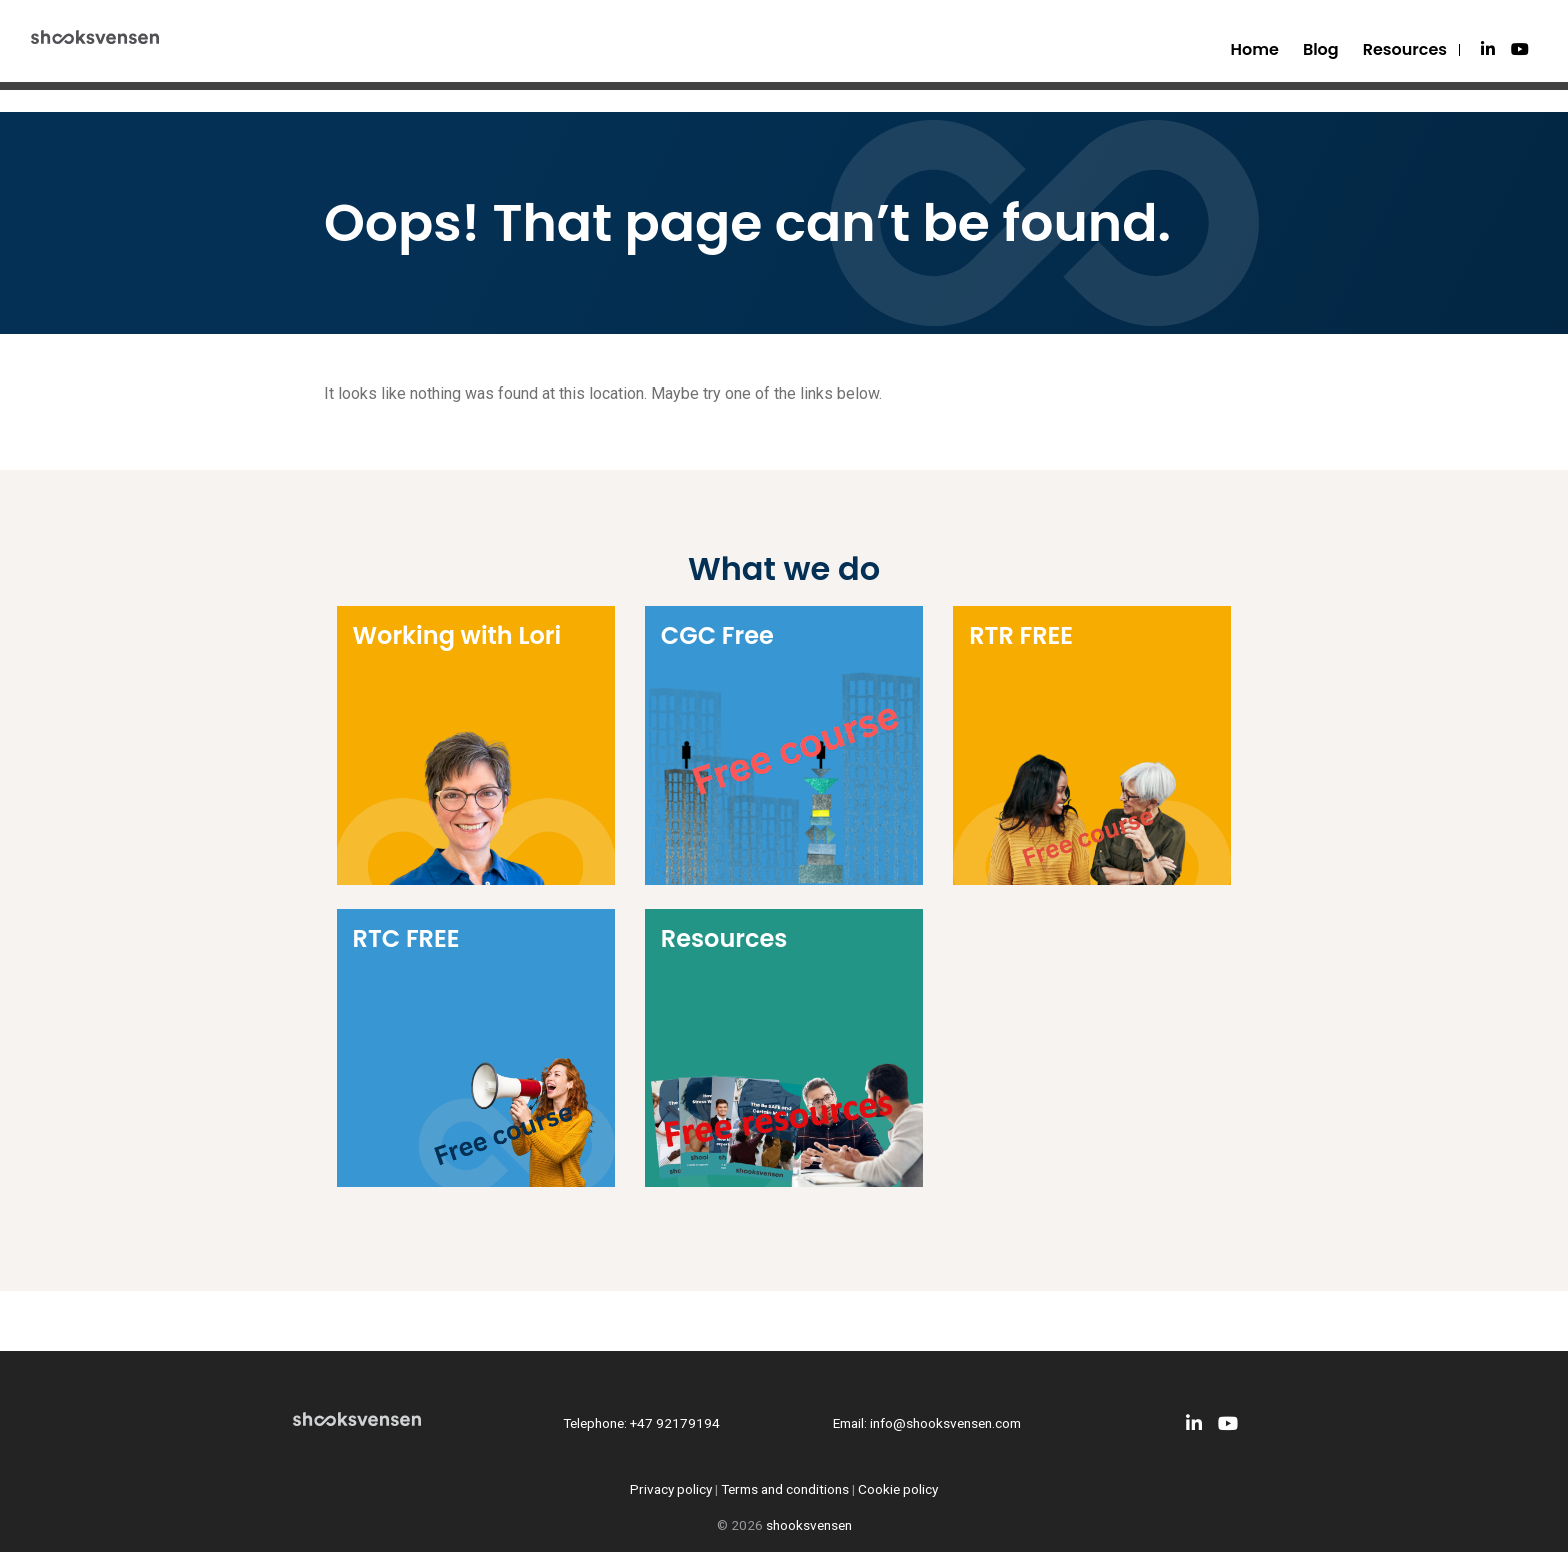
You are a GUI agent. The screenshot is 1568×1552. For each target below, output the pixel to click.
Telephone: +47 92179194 (641, 1423)
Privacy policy (671, 1489)
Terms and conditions (785, 1489)
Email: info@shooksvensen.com (927, 1423)
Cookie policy (898, 1489)
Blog (1321, 49)
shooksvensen (809, 1525)
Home (1255, 49)
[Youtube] (1520, 49)
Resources (1405, 49)
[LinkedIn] (1488, 49)
